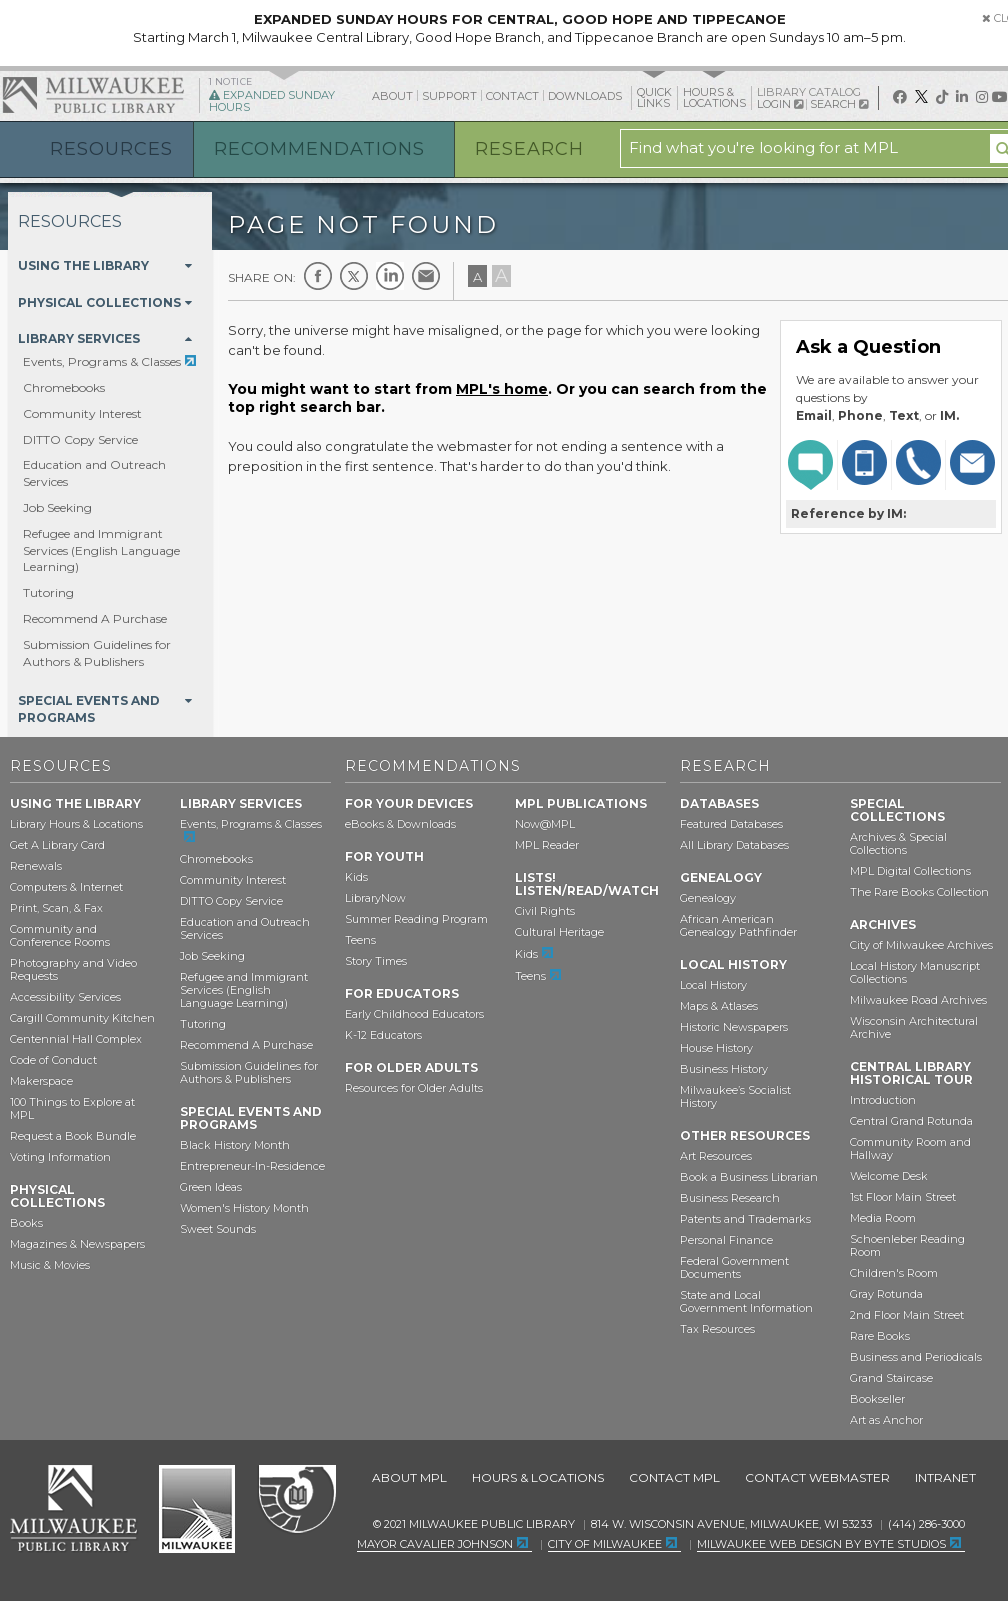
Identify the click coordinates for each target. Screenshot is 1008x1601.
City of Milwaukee (197, 1509)
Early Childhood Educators (414, 1014)
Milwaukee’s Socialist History (735, 1096)
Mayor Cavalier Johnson (435, 1544)
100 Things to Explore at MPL (72, 1108)
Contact (512, 96)
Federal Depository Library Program (296, 1500)
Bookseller (877, 1399)
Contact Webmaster (817, 1477)
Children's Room (894, 1273)
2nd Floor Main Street (907, 1315)
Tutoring (48, 592)
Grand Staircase (891, 1378)
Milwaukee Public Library (93, 94)
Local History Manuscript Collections (915, 972)
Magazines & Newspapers (77, 1244)
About (392, 96)
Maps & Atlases (719, 1006)
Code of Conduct (53, 1060)
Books (26, 1223)
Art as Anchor (886, 1420)
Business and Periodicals (916, 1357)
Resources (111, 149)
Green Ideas (211, 1187)
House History (716, 1048)
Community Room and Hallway (910, 1148)
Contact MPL (674, 1477)
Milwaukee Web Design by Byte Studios (821, 1544)
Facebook (318, 276)
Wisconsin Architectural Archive (914, 1027)
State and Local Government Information (746, 1301)
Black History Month (235, 1145)
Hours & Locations (714, 97)
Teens (360, 940)
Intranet (945, 1477)
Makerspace (41, 1081)
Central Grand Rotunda (911, 1121)
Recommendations (319, 149)
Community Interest (82, 413)
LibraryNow (375, 898)
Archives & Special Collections (898, 843)
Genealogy (708, 898)
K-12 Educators (383, 1035)
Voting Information (60, 1157)
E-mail (426, 276)
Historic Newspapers (734, 1027)
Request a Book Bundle (73, 1136)
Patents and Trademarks (745, 1219)
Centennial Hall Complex (76, 1039)
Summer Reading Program (416, 919)
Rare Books (880, 1336)
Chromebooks (64, 387)
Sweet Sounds (218, 1229)
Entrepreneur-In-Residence (252, 1166)
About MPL (409, 1477)
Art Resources (716, 1156)
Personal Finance (726, 1240)
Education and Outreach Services (245, 928)
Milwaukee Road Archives (918, 1000)
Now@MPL (545, 824)
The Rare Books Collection (919, 892)
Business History (724, 1069)
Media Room (883, 1218)
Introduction (883, 1100)
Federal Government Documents (734, 1267)
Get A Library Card (57, 845)
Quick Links (654, 97)
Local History (713, 985)
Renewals (36, 866)
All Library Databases (734, 845)
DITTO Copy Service (80, 439)
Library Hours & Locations (76, 824)
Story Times (376, 961)
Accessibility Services (65, 997)
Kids (356, 877)
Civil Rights (545, 911)
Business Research (730, 1198)
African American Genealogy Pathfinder (738, 925)
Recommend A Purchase (95, 618)
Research (529, 149)
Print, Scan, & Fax (56, 908)
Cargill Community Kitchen (82, 1018)
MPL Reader (547, 845)
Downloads (585, 96)
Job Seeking (57, 507)
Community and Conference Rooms (60, 935)
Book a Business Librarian (749, 1177)
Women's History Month (244, 1208)
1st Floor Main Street (903, 1197)
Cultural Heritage (559, 932)
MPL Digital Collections (910, 871)
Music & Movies (50, 1265)
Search (839, 104)
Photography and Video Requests (73, 969)
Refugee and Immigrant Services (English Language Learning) (101, 550)
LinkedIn (390, 276)
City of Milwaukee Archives (921, 945)
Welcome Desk (889, 1176)
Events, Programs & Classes (102, 361)
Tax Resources (717, 1329)
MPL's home (502, 389)
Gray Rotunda (886, 1294)
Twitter (354, 276)
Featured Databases (731, 824)
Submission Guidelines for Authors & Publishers (97, 653)
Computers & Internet (66, 887)
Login (780, 104)
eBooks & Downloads (400, 824)
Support (449, 96)
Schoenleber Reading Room (907, 1245)
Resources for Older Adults (414, 1088)
